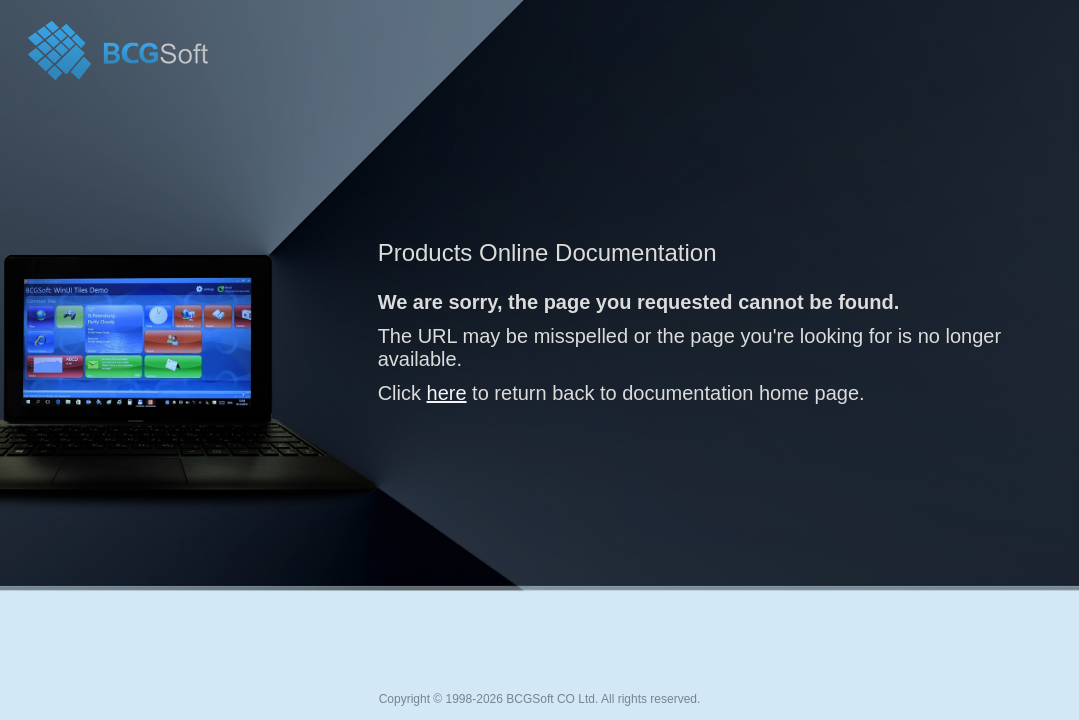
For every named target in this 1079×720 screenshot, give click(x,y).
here (447, 393)
